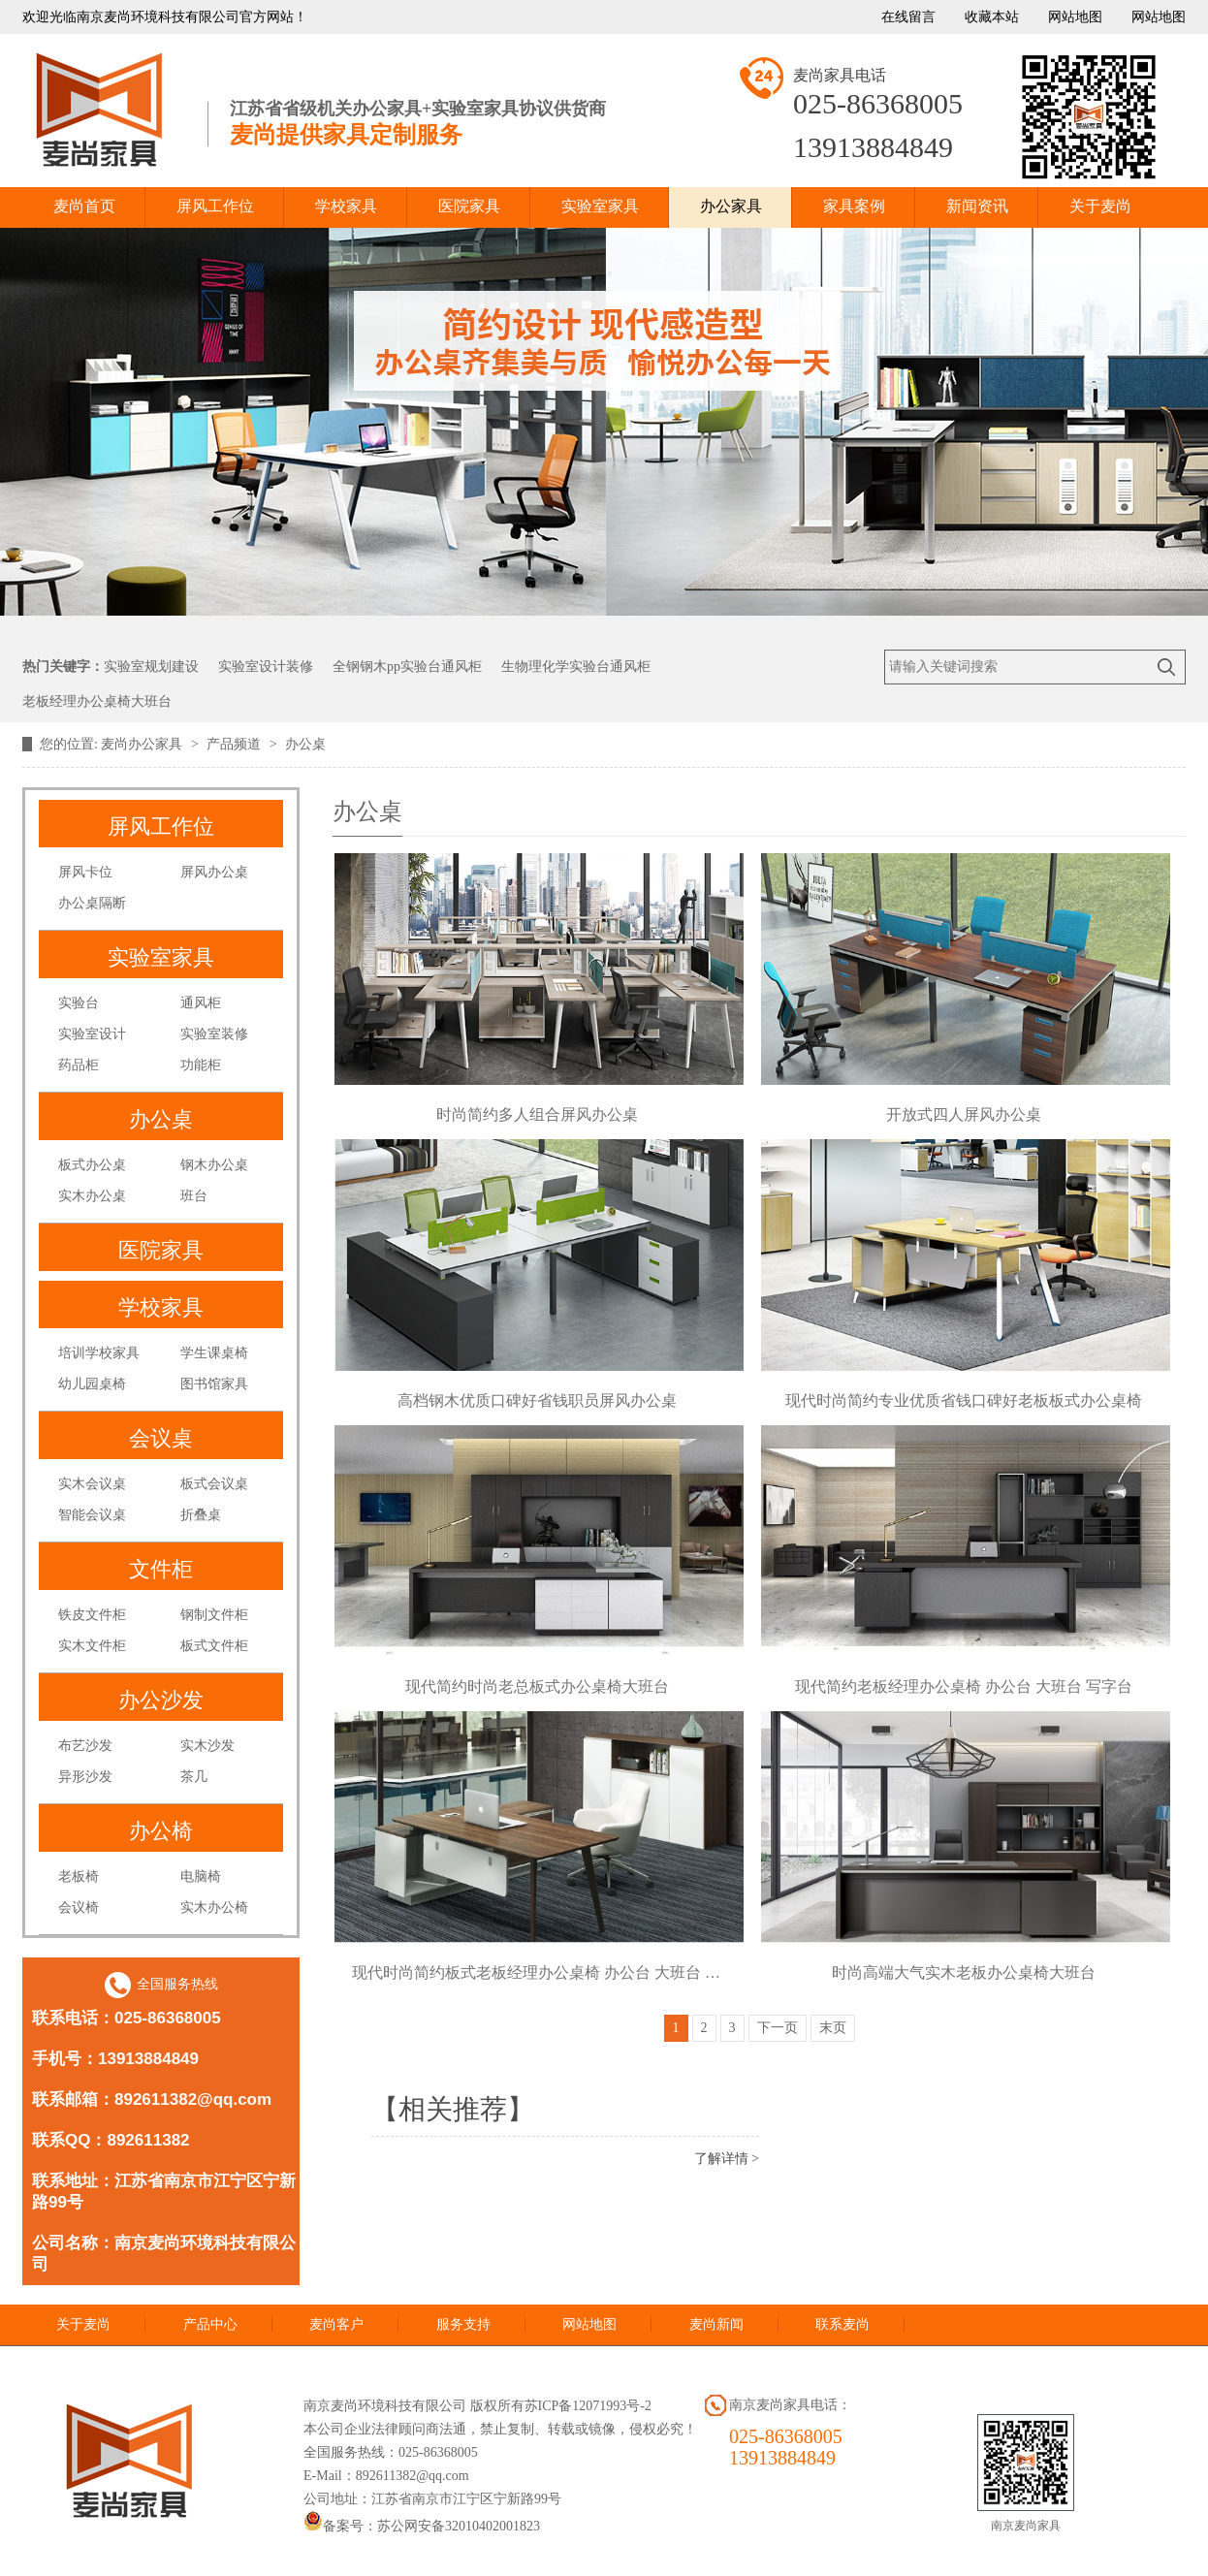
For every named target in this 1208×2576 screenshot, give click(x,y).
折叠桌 (200, 1515)
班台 (193, 1196)
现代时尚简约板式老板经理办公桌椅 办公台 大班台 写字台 (537, 1972)
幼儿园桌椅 (92, 1384)
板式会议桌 (214, 1484)
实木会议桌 (92, 1484)
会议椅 (78, 1907)
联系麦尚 (842, 2324)
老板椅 (78, 1876)
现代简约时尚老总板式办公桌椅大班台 (537, 1686)
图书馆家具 (214, 1384)
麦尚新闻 (716, 2324)
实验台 (78, 1003)
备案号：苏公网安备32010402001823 (421, 2526)
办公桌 (305, 744)
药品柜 (78, 1065)
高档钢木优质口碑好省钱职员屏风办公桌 (537, 1400)
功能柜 (200, 1065)
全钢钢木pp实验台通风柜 (407, 666)
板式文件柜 (214, 1645)
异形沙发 (85, 1776)
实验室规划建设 (151, 666)
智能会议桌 (92, 1515)
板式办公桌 (92, 1165)
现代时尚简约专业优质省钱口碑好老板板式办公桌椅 (963, 1400)
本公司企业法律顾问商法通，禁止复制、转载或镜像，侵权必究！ (500, 2429)
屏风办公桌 (214, 872)
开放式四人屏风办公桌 (963, 1114)
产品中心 (210, 2324)
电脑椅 (200, 1876)
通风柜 (200, 1003)
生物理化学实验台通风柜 (576, 666)
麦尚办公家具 (143, 744)
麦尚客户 (336, 2324)
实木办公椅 (214, 1907)
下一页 (777, 2027)
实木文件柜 (92, 1645)
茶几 (193, 1776)
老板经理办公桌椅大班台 (97, 701)
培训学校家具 (99, 1353)
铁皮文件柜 (92, 1614)
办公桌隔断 (92, 903)
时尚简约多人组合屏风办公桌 (537, 1114)
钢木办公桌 (214, 1165)
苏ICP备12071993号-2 (588, 2406)
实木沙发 (207, 1745)
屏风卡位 (85, 872)
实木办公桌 (92, 1196)
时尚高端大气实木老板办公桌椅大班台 (964, 1972)
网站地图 (1075, 17)
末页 (832, 2027)
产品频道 (236, 744)
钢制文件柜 (214, 1614)
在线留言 (908, 17)
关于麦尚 (83, 2324)
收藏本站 (992, 17)
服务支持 (463, 2324)
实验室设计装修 (265, 666)
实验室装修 (214, 1034)
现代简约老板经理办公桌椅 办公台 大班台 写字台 (963, 1686)
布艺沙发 (85, 1745)
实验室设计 (92, 1034)
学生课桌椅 (214, 1353)
